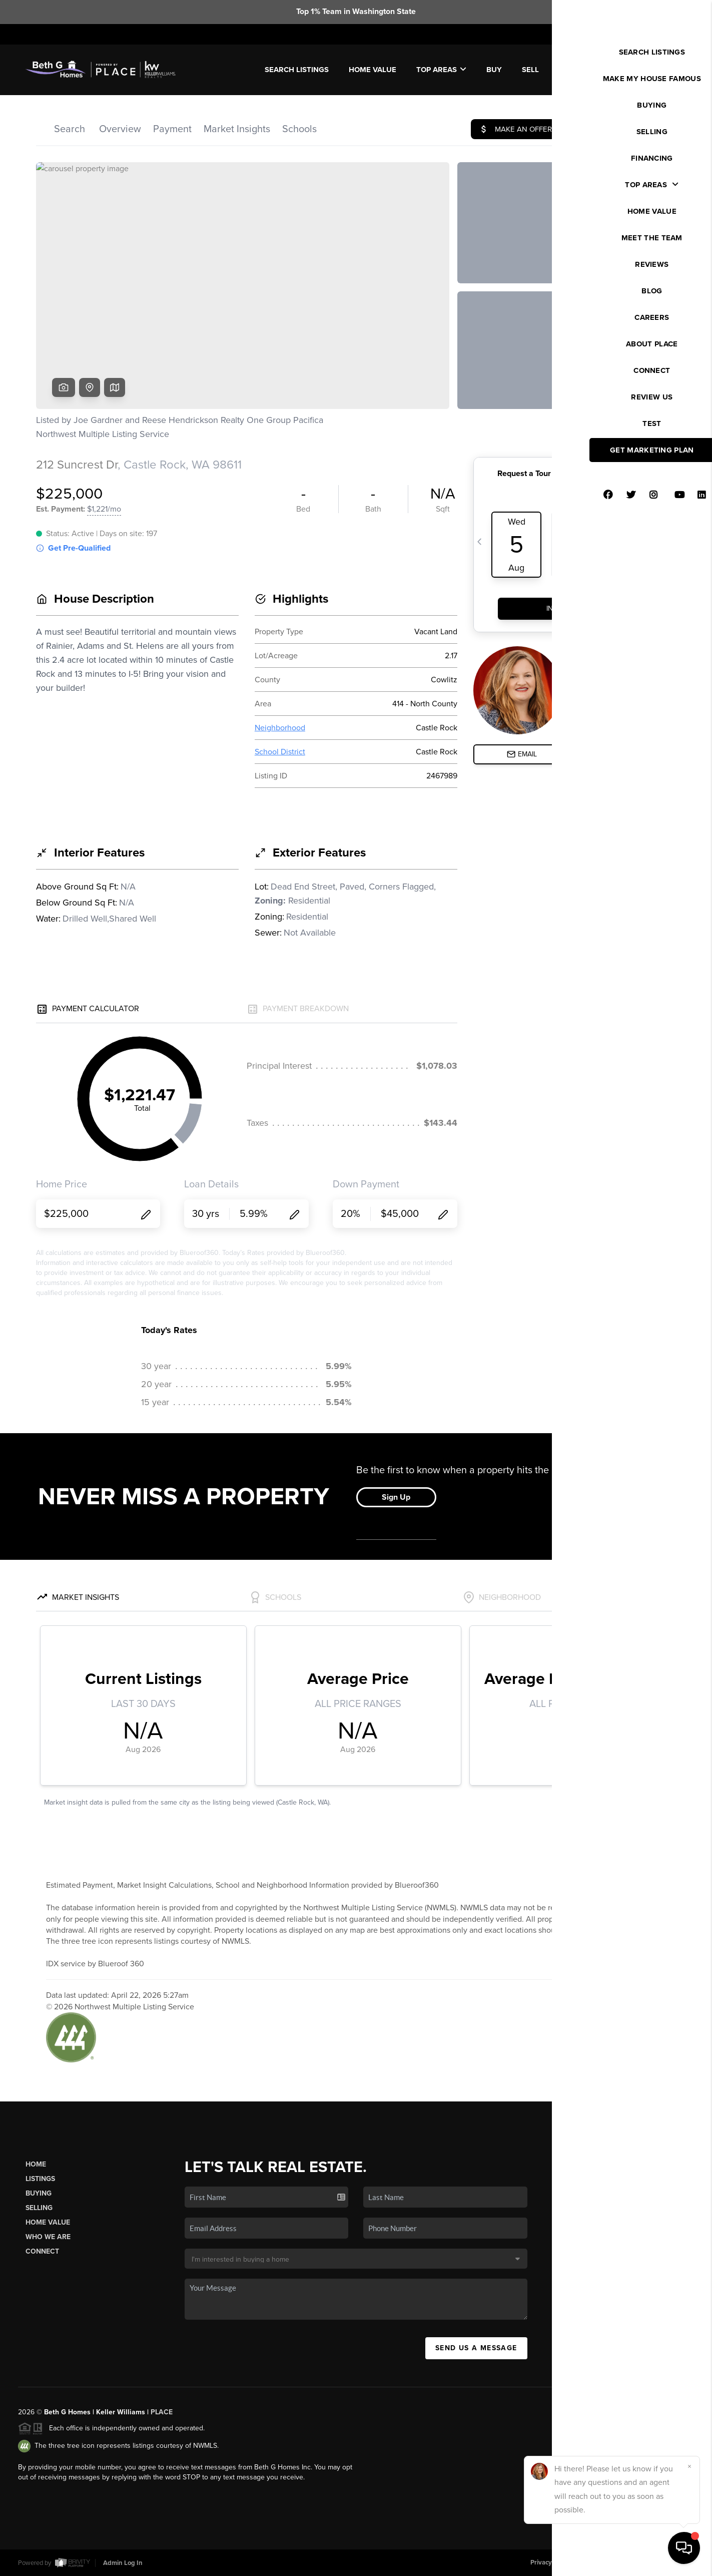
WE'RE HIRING (651, 69)
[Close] (689, 2466)
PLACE (162, 2412)
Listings (40, 2179)
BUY (494, 69)
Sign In (672, 34)
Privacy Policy (550, 2562)
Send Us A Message (476, 2348)
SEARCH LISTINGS (297, 69)
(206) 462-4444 (623, 2279)
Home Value (372, 69)
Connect (42, 2251)
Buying (39, 2193)
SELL (530, 69)
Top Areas (441, 69)
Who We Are (48, 2237)
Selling (39, 2208)
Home (36, 2164)
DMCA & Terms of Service (620, 2562)
